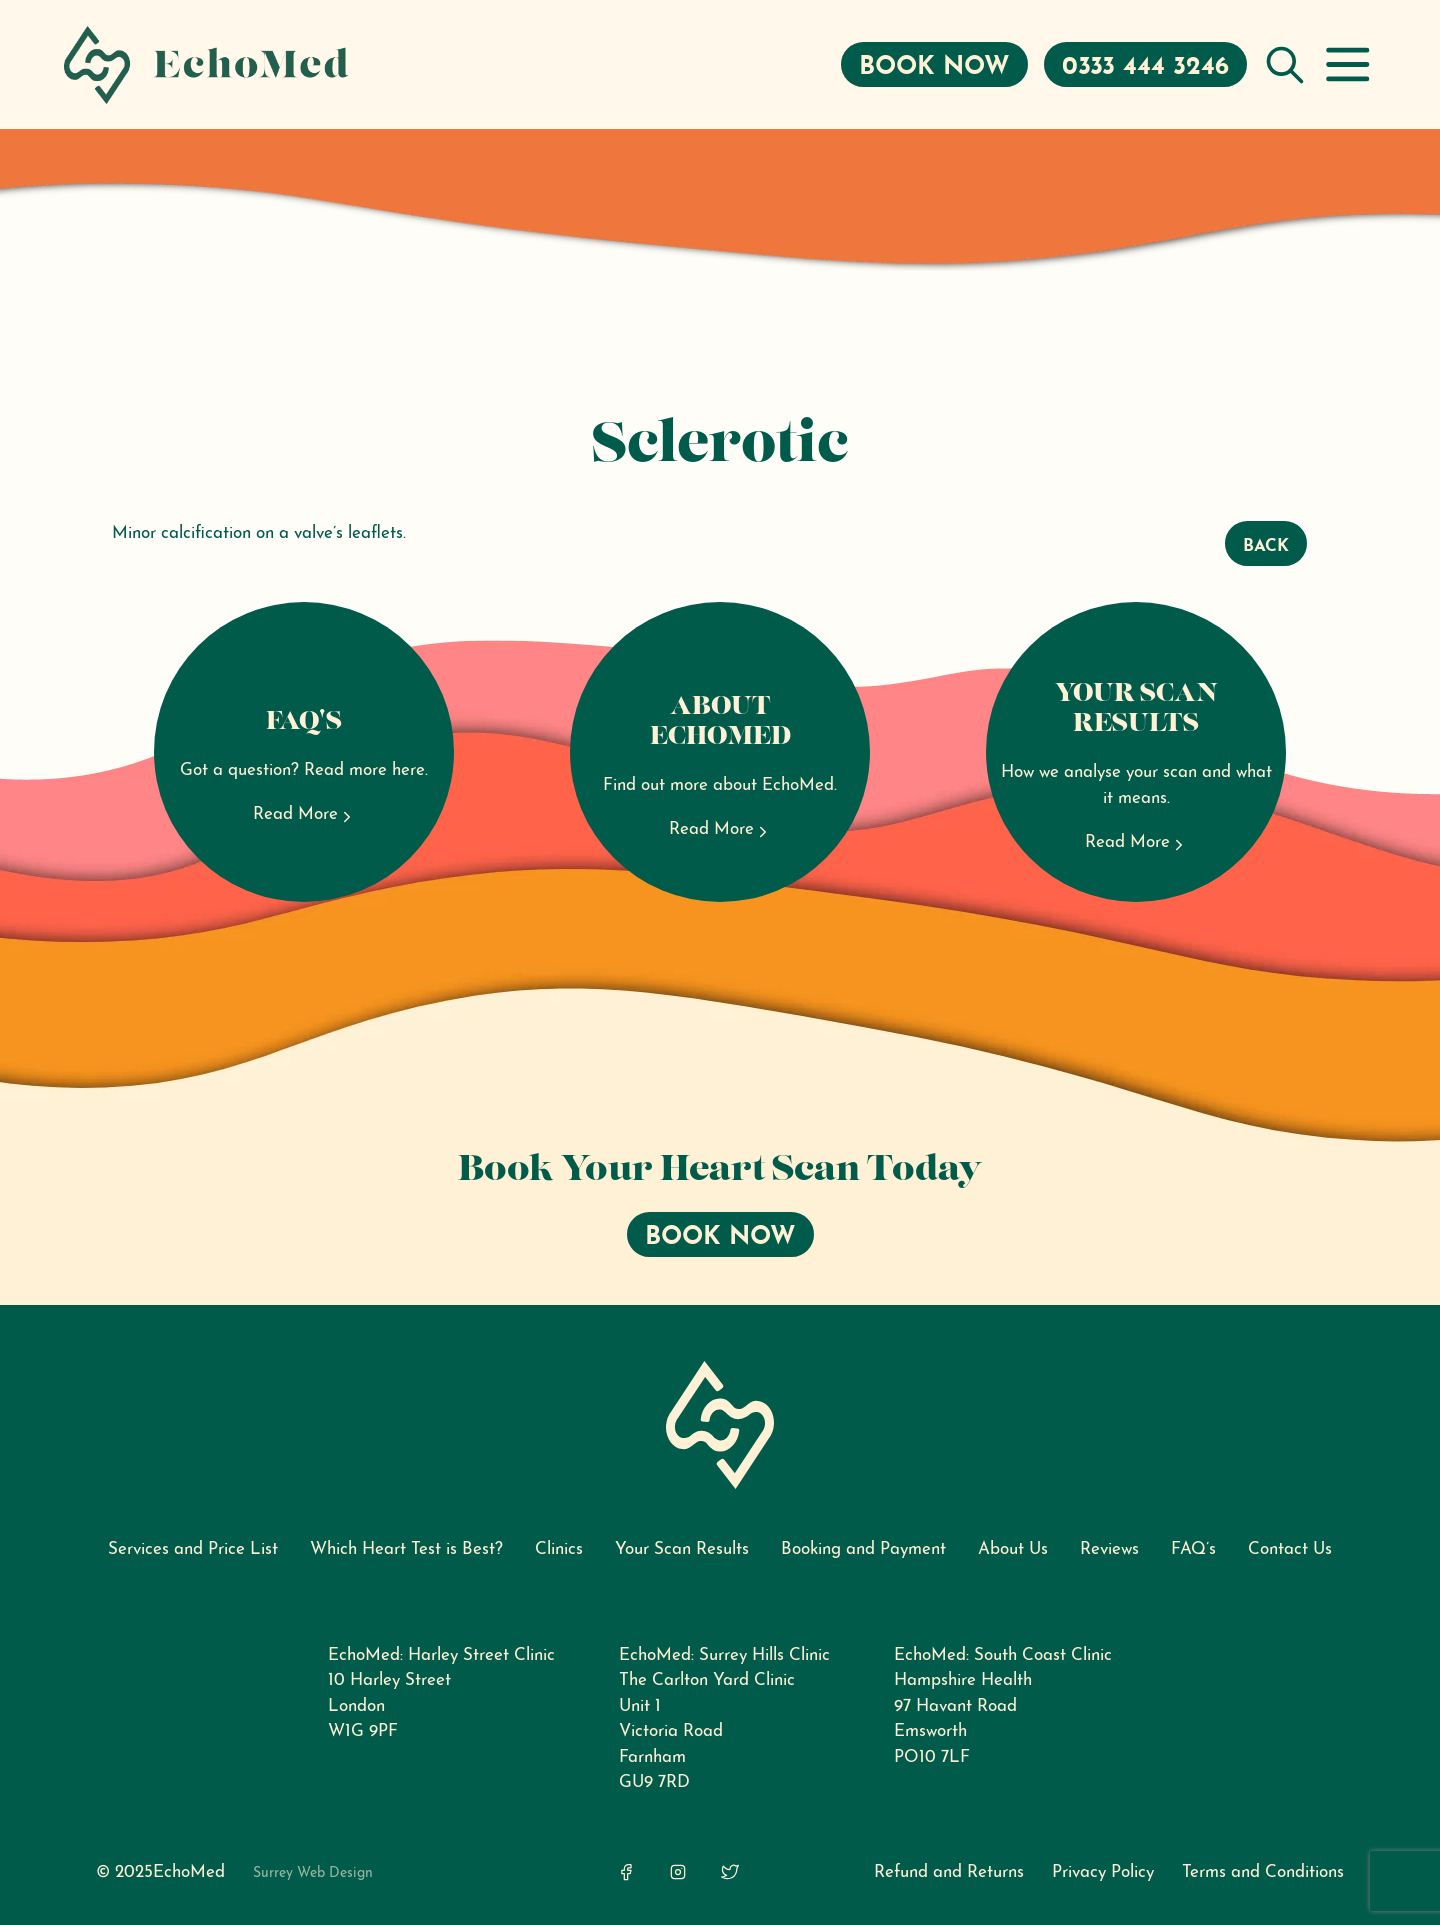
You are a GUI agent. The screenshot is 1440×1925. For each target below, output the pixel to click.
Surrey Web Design (313, 1873)
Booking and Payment (863, 1549)
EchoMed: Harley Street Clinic (441, 1655)
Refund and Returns (949, 1872)
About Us (1013, 1549)
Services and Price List (193, 1549)
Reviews (1109, 1549)
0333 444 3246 (1145, 67)
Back (1266, 546)
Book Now (934, 67)
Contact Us (1290, 1549)
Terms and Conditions (1263, 1872)
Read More (304, 815)
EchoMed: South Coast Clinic (1003, 1655)
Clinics (559, 1549)
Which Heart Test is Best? (406, 1549)
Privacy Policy (1103, 1872)
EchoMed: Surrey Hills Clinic (724, 1655)
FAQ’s (1193, 1549)
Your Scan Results (682, 1549)
